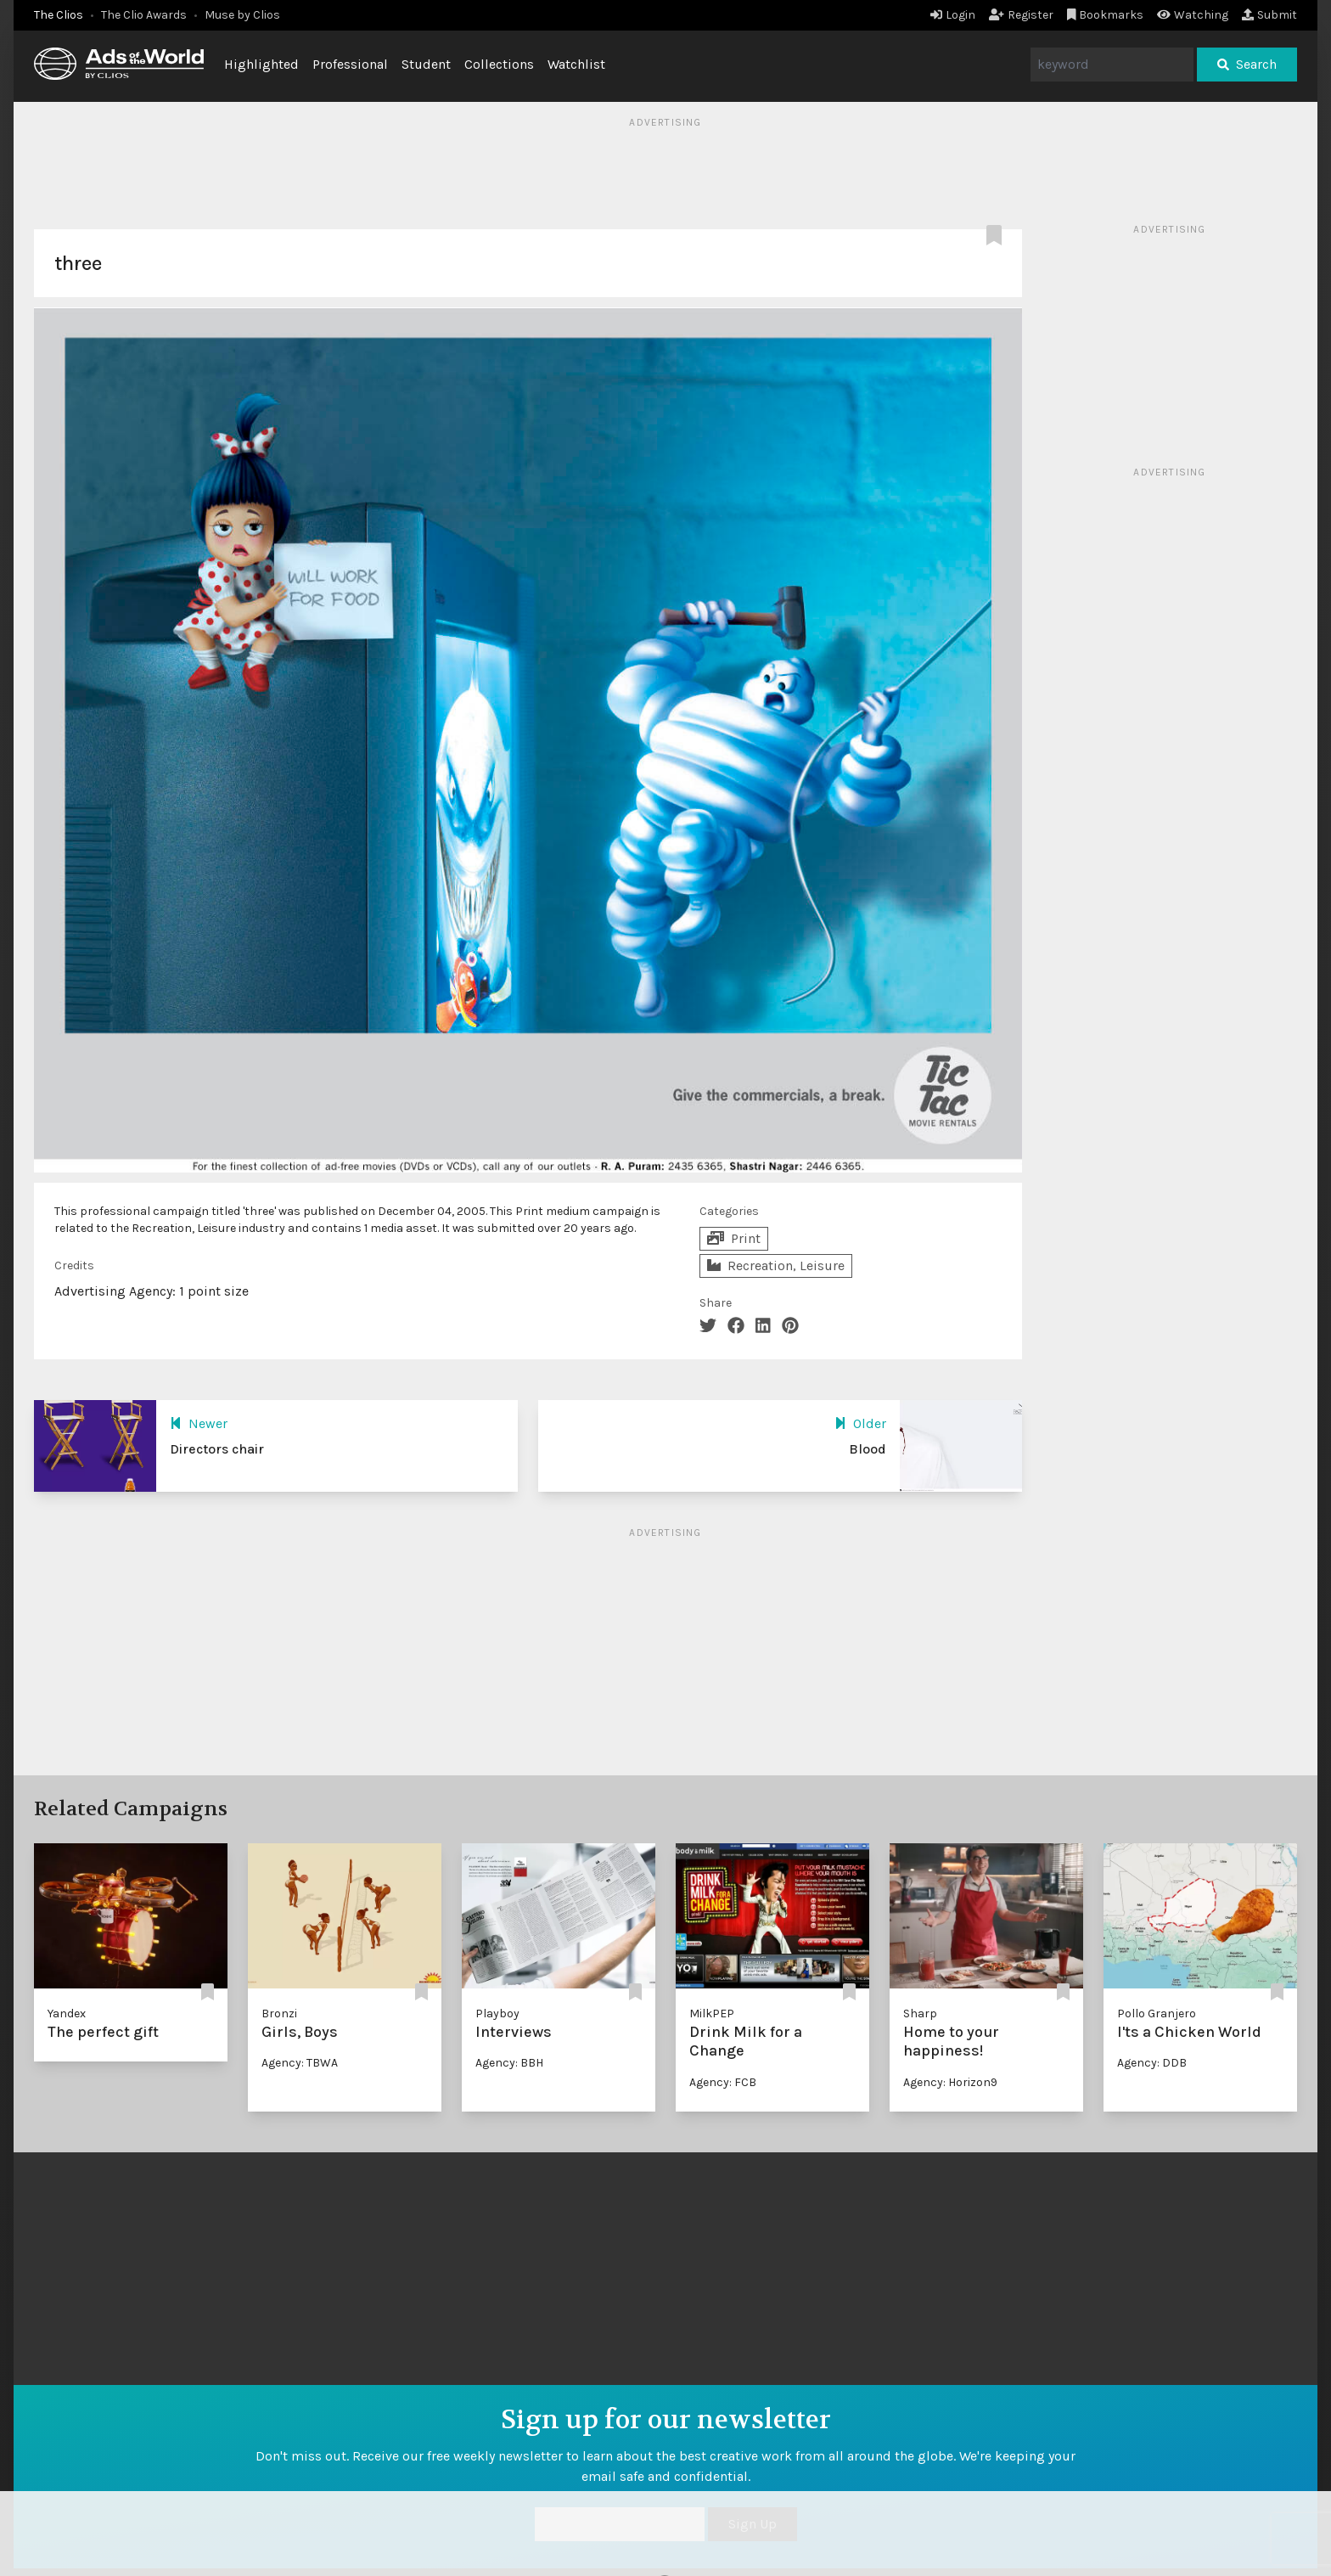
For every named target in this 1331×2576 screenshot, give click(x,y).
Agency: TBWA (299, 2063)
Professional (350, 64)
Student (426, 64)
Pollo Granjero (1156, 2013)
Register (1021, 15)
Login (952, 15)
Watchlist (576, 64)
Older (860, 1423)
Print (734, 1238)
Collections (499, 64)
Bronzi (279, 2013)
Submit (1269, 15)
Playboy (497, 2013)
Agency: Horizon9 (950, 2082)
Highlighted (261, 64)
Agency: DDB (1152, 2063)
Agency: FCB (722, 2082)
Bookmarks (1105, 15)
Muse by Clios (242, 15)
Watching (1192, 15)
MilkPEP (711, 2013)
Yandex (67, 2013)
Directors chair (217, 1449)
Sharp (920, 2013)
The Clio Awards (144, 15)
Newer (198, 1423)
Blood (867, 1449)
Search (1247, 64)
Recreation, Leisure (776, 1265)
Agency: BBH (509, 2063)
